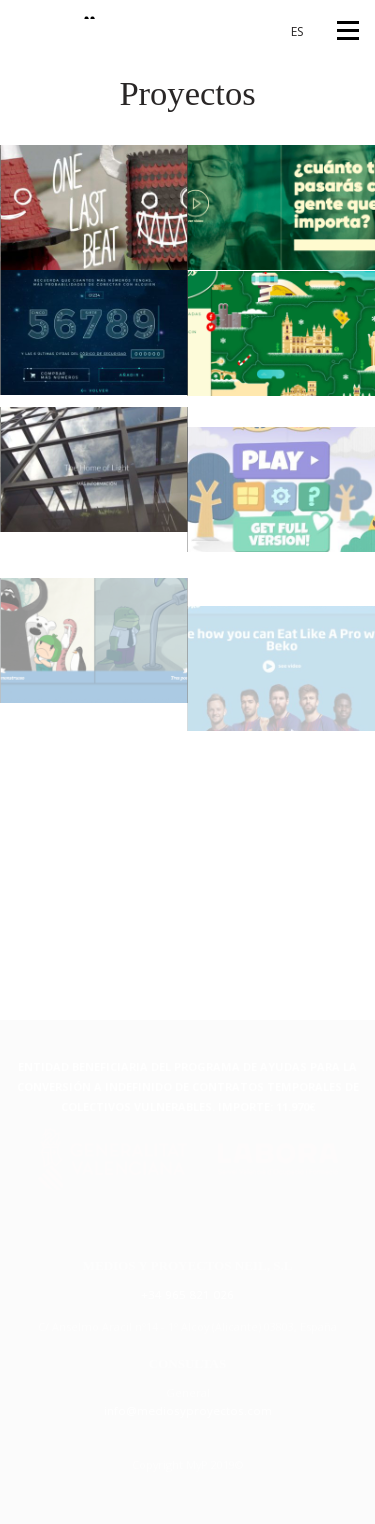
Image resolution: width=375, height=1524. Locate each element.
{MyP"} (58, 9)
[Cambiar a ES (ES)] (289, 31)
